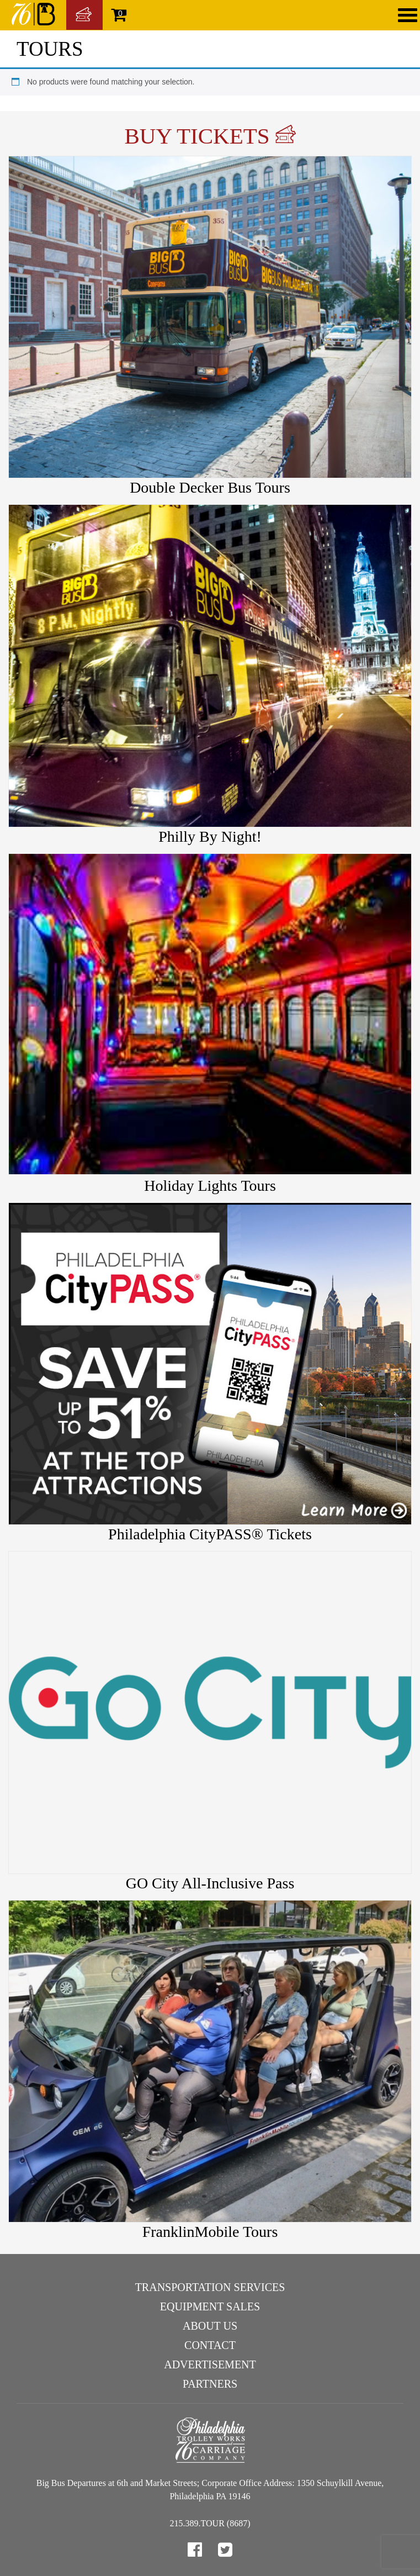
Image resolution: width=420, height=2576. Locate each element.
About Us (210, 2326)
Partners (210, 2384)
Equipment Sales (210, 2306)
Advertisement (210, 2364)
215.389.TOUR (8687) (210, 2523)
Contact (210, 2345)
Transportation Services (210, 2287)
